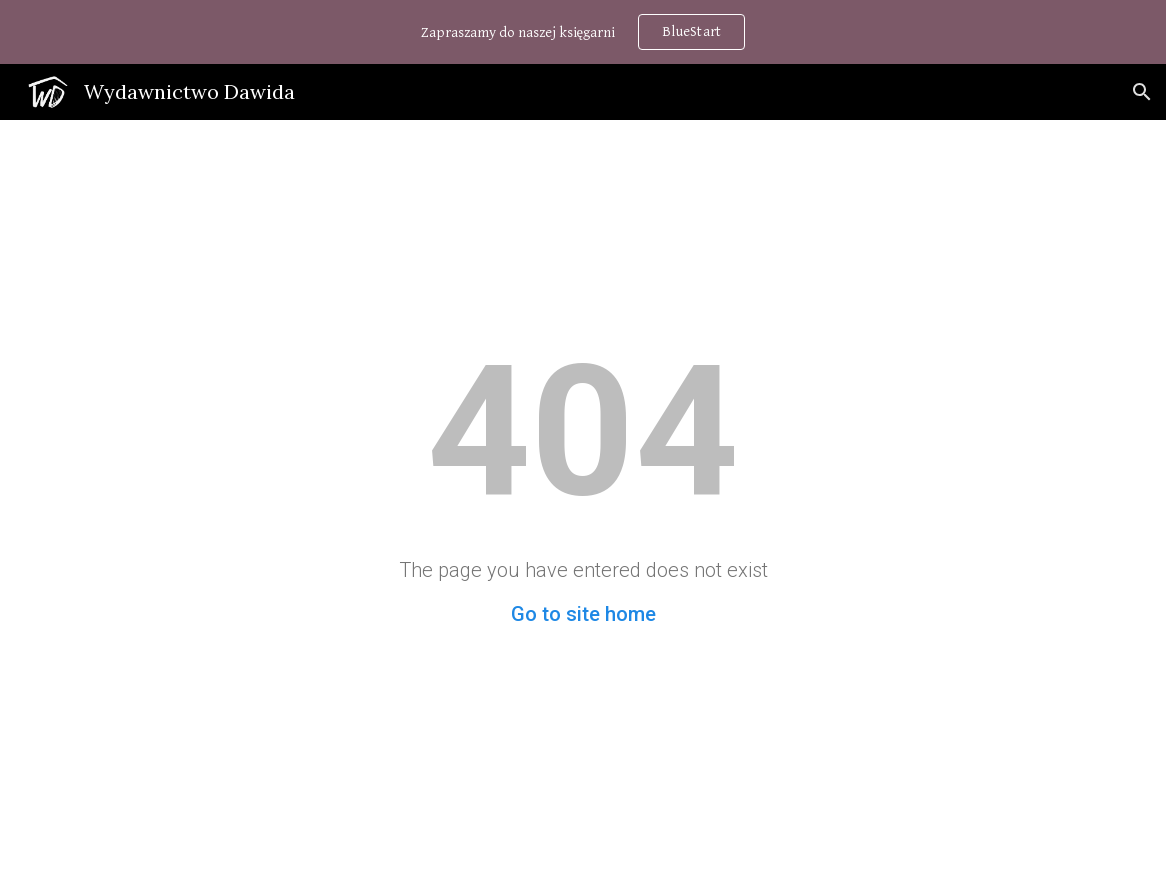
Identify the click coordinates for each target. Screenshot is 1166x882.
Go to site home (583, 614)
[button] (1142, 92)
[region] (583, 32)
